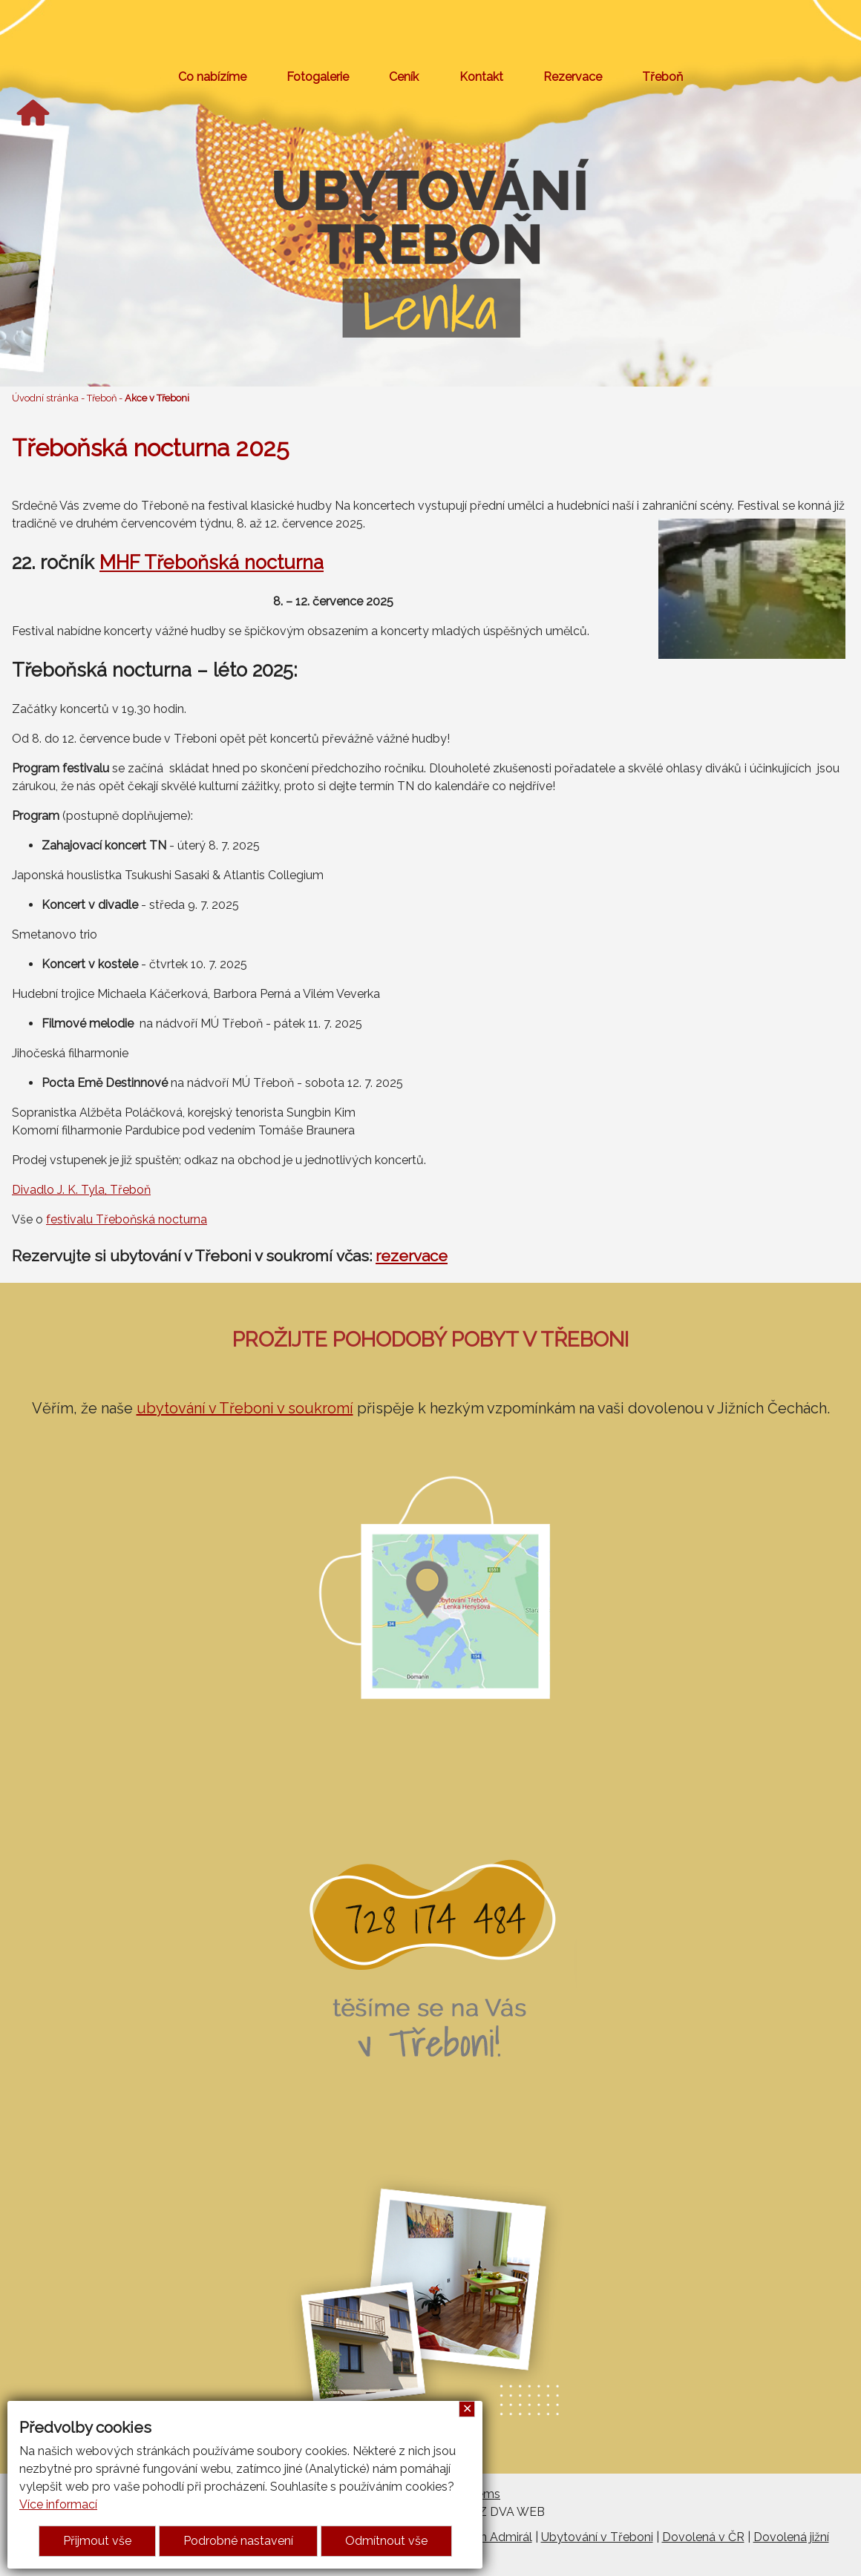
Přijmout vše (97, 2541)
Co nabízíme (212, 77)
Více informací (58, 2504)
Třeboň (662, 77)
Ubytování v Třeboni (597, 2537)
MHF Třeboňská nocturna (211, 562)
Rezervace (572, 77)
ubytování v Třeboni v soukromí (245, 1408)
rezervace (412, 1255)
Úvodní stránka (45, 398)
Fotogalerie (318, 77)
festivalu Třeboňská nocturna (126, 1219)
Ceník (404, 77)
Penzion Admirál (487, 2537)
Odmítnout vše (386, 2541)
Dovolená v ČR (703, 2537)
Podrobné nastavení (238, 2541)
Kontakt (481, 77)
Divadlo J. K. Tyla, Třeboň (81, 1190)
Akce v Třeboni (157, 398)
